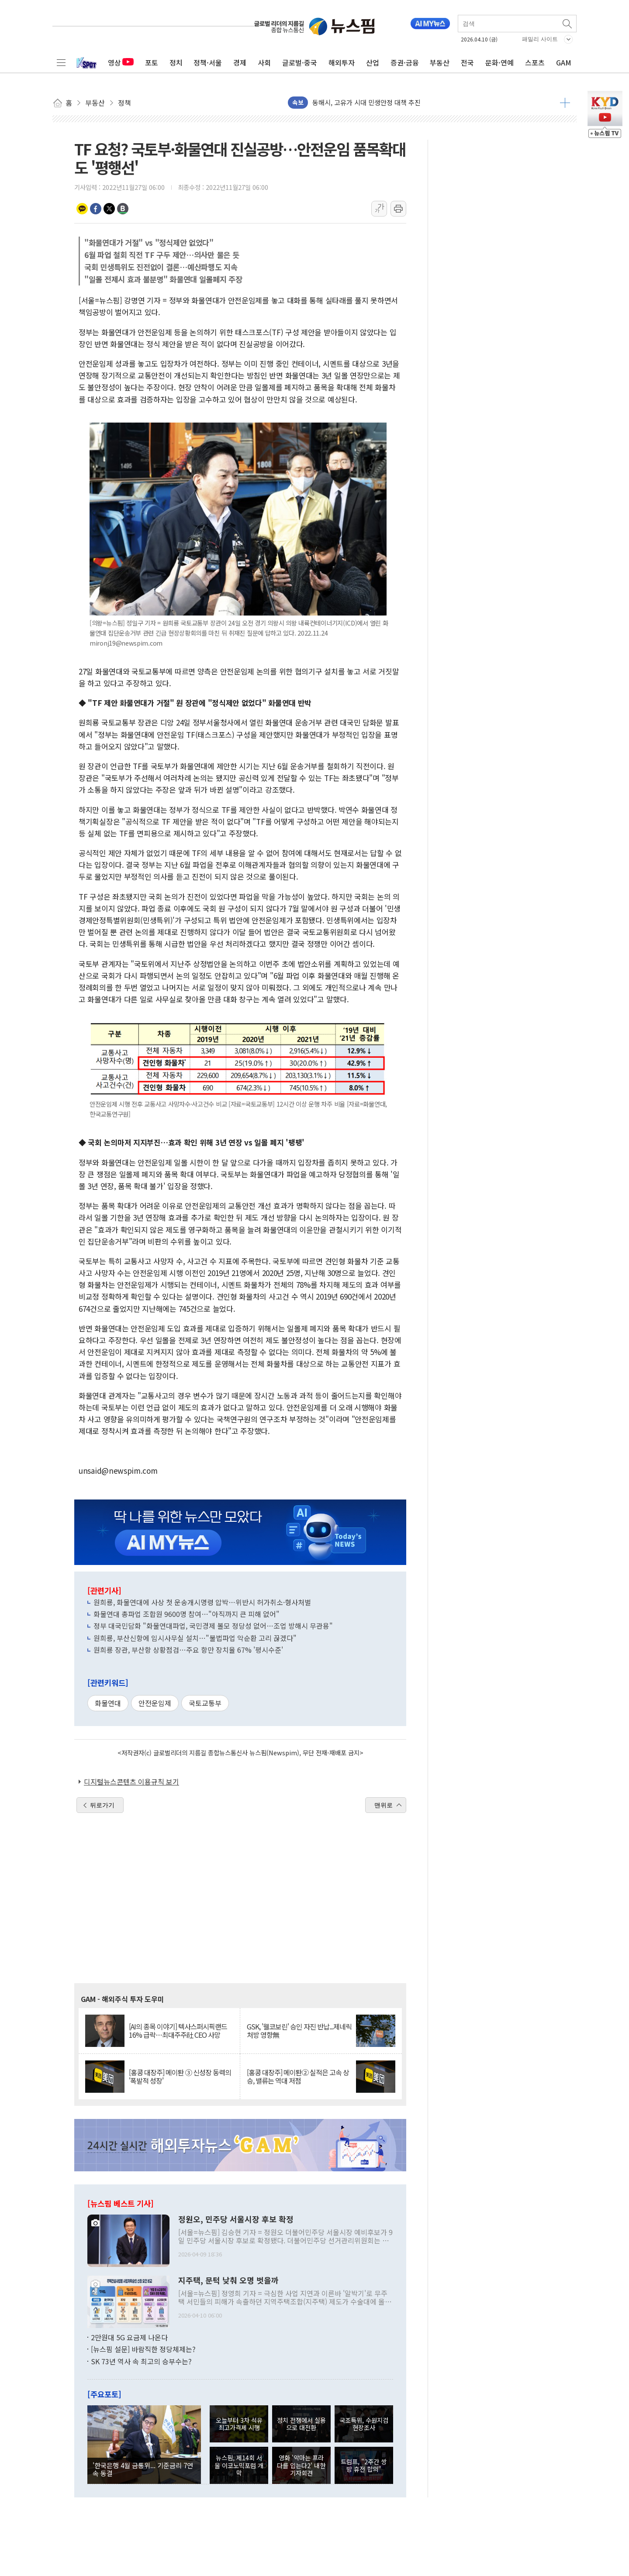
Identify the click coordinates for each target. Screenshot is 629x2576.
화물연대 (108, 1703)
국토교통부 (205, 1703)
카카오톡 (82, 208)
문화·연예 (499, 62)
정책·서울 (208, 62)
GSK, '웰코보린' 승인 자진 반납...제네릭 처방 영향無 (299, 2030)
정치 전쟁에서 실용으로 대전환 (301, 2423)
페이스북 (95, 208)
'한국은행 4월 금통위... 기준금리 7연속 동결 (143, 2469)
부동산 (439, 62)
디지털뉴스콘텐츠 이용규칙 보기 (131, 1781)
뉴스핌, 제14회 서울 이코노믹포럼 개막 (238, 2465)
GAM (563, 62)
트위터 (109, 208)
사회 (264, 62)
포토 (151, 62)
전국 (467, 62)
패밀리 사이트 (540, 39)
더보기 (565, 102)
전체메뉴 (61, 62)
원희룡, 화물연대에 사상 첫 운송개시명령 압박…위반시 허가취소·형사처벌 (202, 1602)
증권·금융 (405, 62)
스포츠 (535, 62)
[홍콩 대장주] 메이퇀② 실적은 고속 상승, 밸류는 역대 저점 (298, 2076)
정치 (176, 62)
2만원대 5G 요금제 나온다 (129, 2337)
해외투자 (341, 62)
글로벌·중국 (299, 62)
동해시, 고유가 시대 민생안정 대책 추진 (366, 102)
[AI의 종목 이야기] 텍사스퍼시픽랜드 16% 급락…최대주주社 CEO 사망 (178, 2030)
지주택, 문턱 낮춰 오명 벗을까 (228, 2280)
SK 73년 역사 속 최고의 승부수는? (141, 2361)
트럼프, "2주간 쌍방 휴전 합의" (364, 2465)
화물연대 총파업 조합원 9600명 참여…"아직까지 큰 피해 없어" (186, 1614)
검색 (568, 23)
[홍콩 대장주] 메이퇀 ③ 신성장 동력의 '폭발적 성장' (180, 2076)
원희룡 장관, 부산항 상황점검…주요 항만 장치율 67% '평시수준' (188, 1649)
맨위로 (383, 1805)
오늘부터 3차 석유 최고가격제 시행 (239, 2423)
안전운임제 (154, 1703)
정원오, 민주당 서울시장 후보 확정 (236, 2219)
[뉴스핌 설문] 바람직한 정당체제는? (143, 2349)
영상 (121, 62)
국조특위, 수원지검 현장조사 (363, 2423)
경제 (239, 62)
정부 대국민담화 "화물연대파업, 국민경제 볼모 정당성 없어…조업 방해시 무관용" (213, 1625)
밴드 (122, 208)
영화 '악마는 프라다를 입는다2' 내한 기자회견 (301, 2465)
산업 (372, 62)
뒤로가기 (102, 1805)
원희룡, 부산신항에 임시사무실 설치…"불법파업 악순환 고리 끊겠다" (195, 1638)
